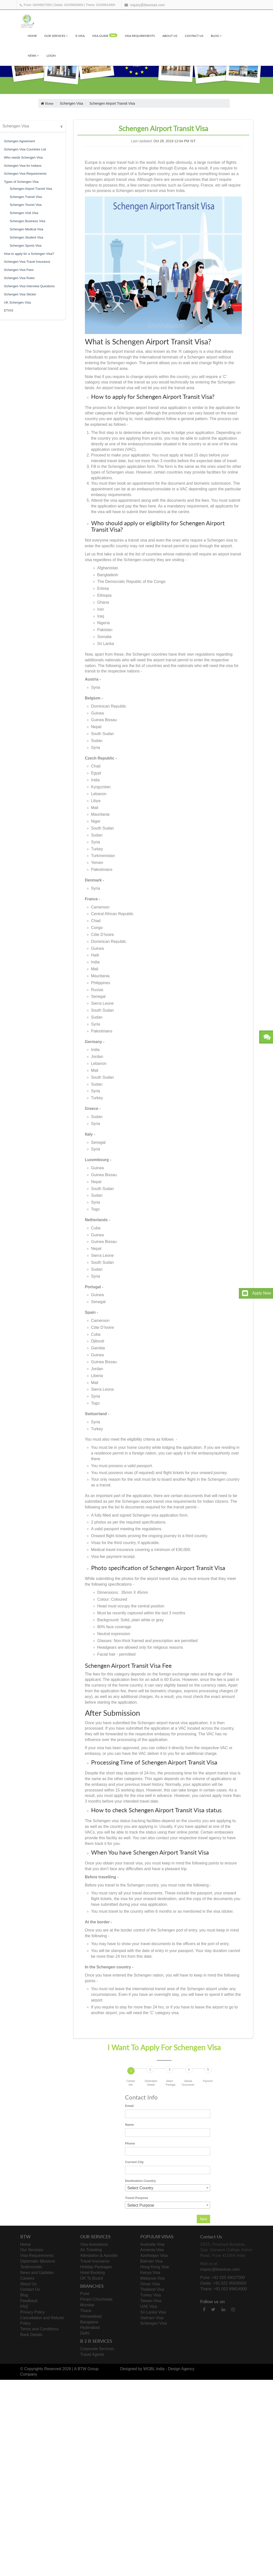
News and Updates (37, 2272)
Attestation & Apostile (99, 2255)
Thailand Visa (152, 2289)
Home (32, 36)
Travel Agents (92, 2354)
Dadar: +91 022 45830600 (223, 2283)
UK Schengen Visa (17, 302)
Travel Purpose (136, 2198)
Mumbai (87, 2305)
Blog (216, 36)
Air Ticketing (91, 2250)
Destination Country (140, 2181)
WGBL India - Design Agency (169, 2369)
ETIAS (8, 310)
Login (51, 55)
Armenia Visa (152, 2250)
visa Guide (104, 35)
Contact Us (194, 36)
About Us (169, 36)
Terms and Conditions (39, 2329)
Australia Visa (152, 2244)
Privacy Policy (32, 2312)
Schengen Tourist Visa (26, 205)
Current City (134, 2162)
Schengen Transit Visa (26, 197)
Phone (130, 2143)
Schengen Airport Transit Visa (31, 189)
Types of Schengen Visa (21, 182)
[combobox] (167, 2187)
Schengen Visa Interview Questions (29, 286)
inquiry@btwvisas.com (147, 5)
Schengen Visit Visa (24, 213)
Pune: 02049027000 (38, 5)
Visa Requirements (140, 36)
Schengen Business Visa (27, 221)
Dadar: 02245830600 (68, 5)
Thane (85, 2311)
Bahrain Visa (151, 2261)
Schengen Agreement (19, 141)
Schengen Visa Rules (19, 278)
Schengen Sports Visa (25, 245)
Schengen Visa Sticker (20, 294)
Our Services (56, 36)
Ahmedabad (90, 2316)
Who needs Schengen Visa (23, 157)
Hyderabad (89, 2327)
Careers (27, 2278)
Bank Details (31, 2335)
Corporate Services (97, 2349)
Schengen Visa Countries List (25, 149)
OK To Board (91, 2278)
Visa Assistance (94, 2244)
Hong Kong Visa (154, 2267)
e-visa (80, 36)
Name (129, 2124)
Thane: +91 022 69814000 (223, 2289)
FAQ (24, 2306)
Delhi (84, 2333)
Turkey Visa (150, 2295)
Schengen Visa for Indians (23, 165)
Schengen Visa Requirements (25, 173)
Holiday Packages (96, 2267)
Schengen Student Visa (26, 237)
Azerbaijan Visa (154, 2255)
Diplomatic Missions (37, 2261)
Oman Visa (150, 2284)
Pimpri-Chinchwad (96, 2299)
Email (129, 2106)
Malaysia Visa (152, 2278)
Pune (84, 2293)
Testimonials (31, 2267)
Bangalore (89, 2322)
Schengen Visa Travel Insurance (27, 261)
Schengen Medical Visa (26, 229)
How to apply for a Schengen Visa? (29, 254)
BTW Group (88, 2369)
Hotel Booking (92, 2272)
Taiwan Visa (150, 2301)
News (33, 55)
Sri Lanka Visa (153, 2312)
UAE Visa (148, 2306)
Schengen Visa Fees (19, 270)
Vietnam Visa (152, 2318)
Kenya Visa (150, 2272)
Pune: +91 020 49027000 (222, 2277)
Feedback (29, 2301)
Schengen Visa (153, 2323)
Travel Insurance (95, 2261)
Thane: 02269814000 (100, 5)
